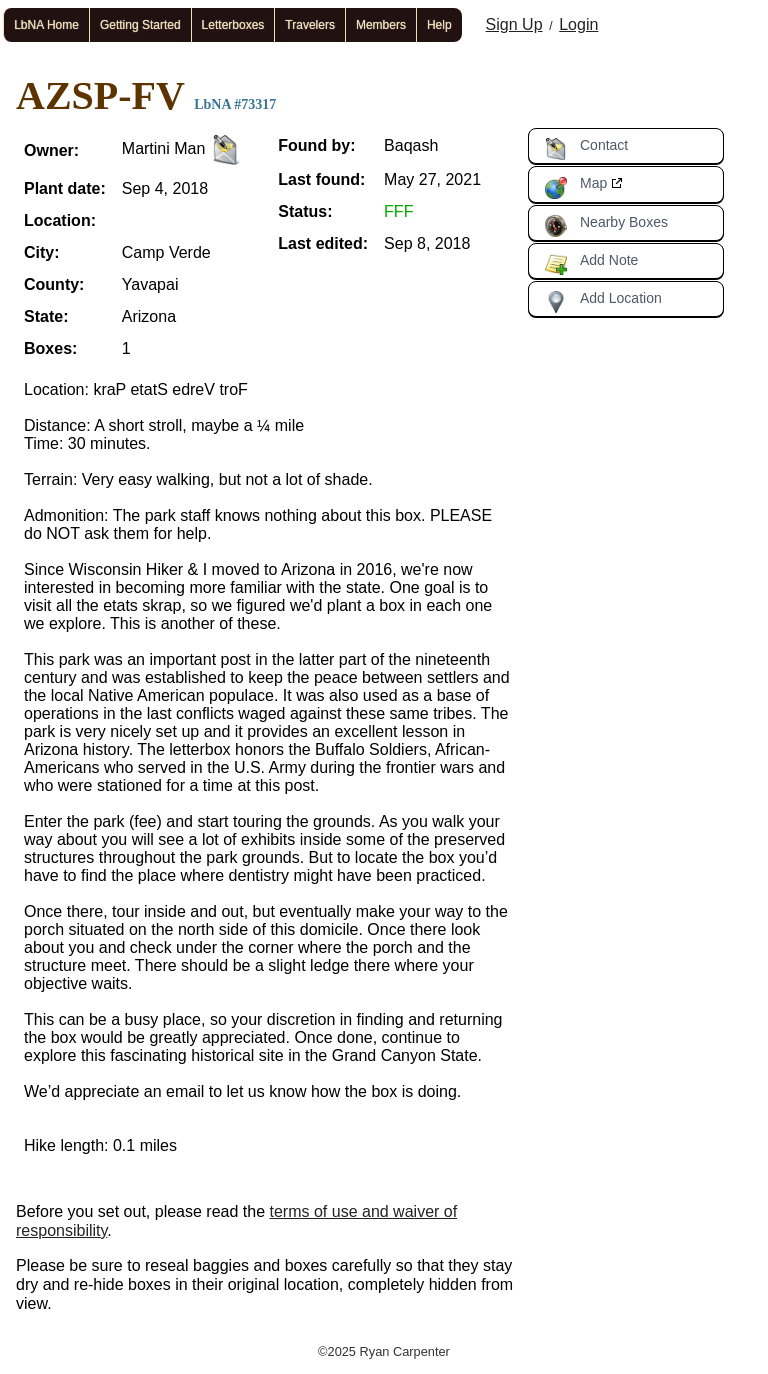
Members (381, 25)
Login (578, 24)
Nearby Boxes (606, 226)
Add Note (591, 264)
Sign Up (514, 24)
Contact (586, 149)
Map (575, 187)
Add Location (603, 302)
